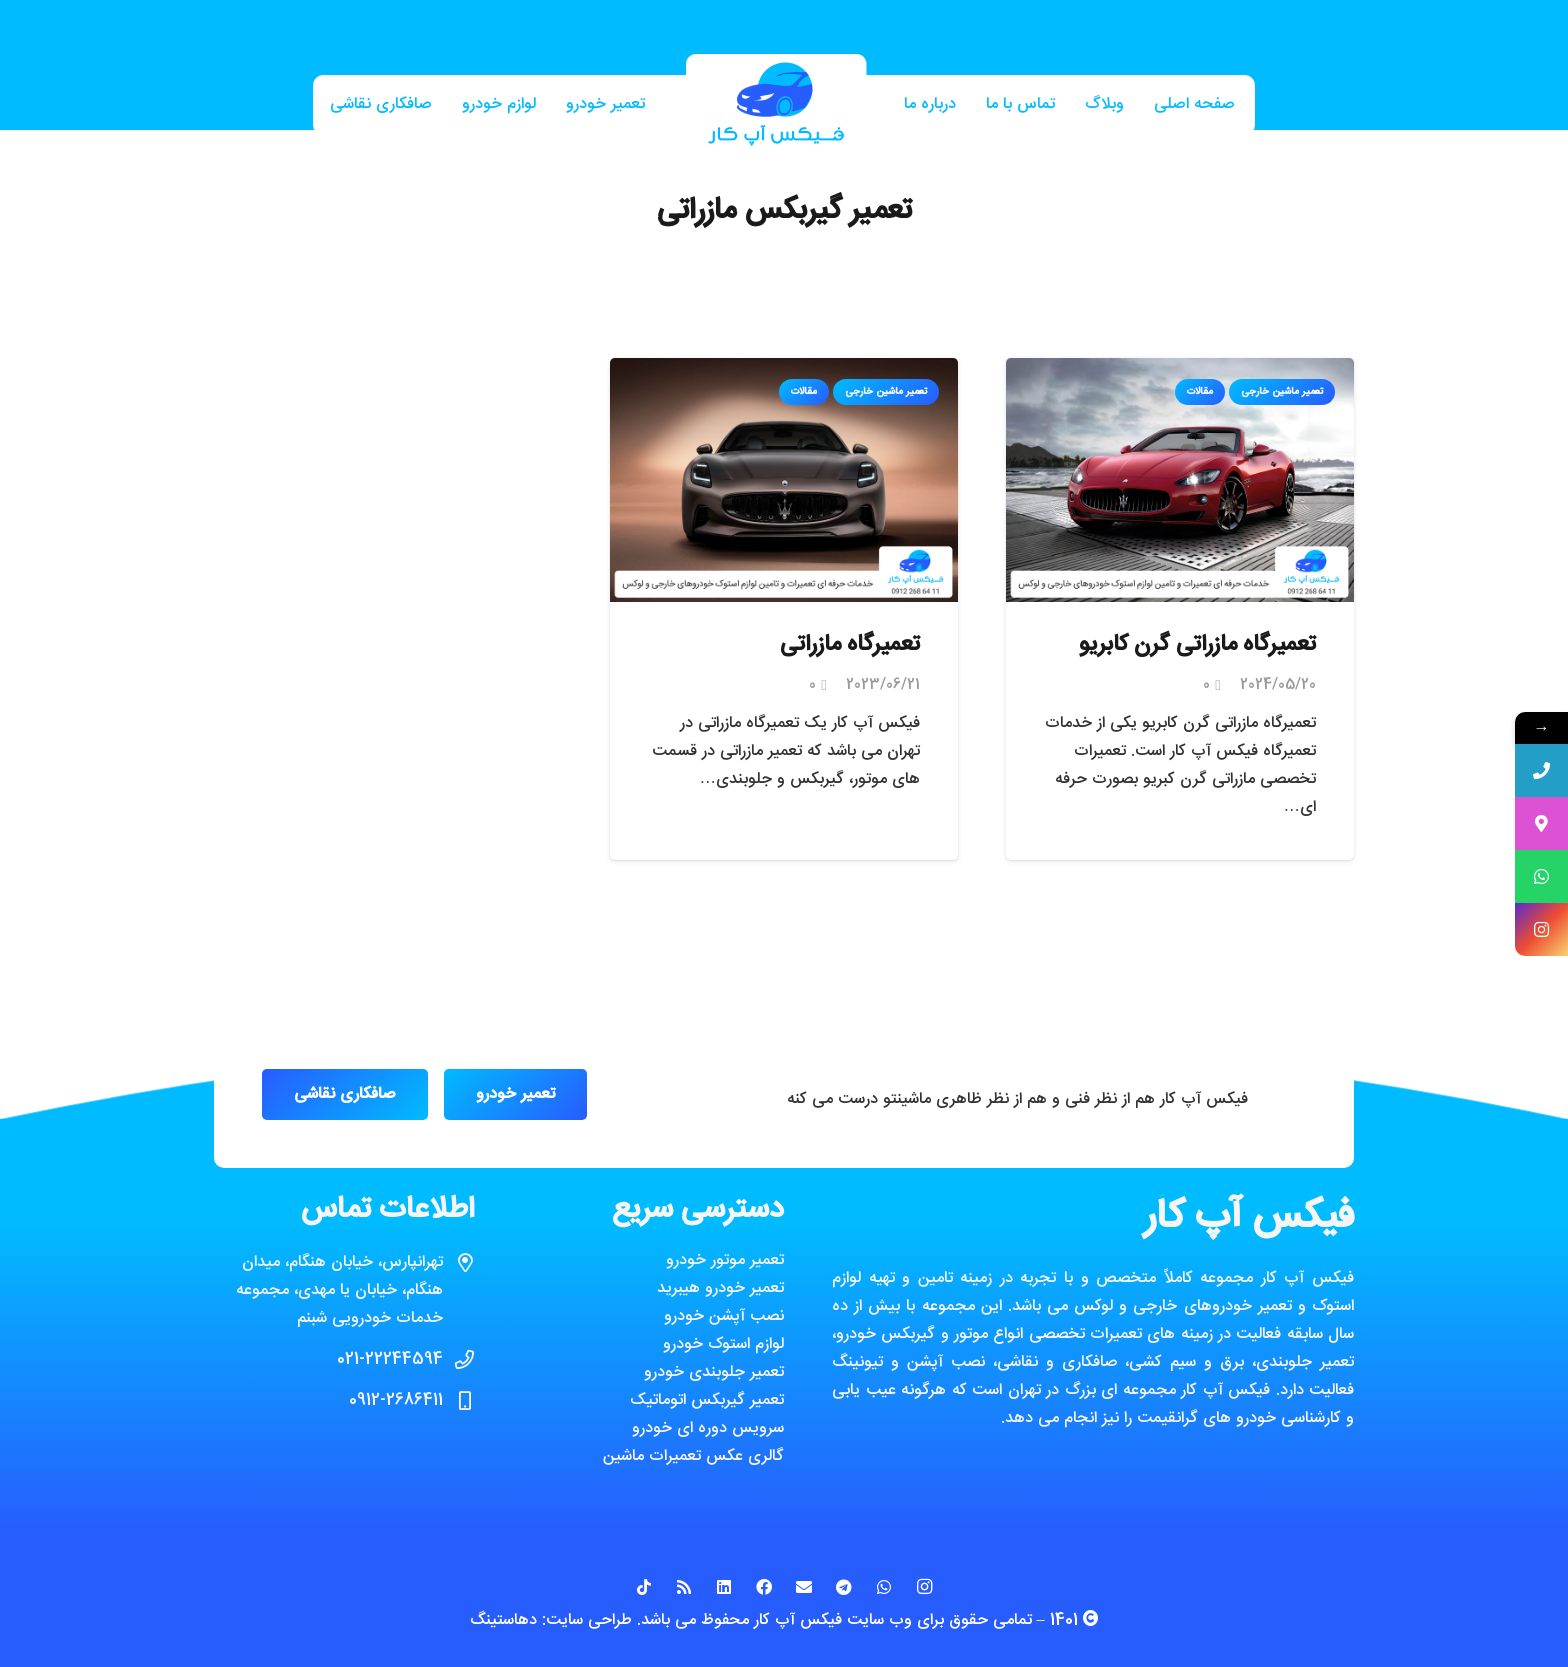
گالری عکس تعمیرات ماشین (693, 1456)
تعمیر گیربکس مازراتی (784, 211)
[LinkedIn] (724, 1587)
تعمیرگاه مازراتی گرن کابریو (1197, 645)
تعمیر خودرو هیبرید (720, 1288)
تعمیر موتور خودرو (725, 1260)
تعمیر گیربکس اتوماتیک (707, 1400)
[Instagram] (924, 1587)
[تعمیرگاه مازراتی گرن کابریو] (1180, 371)
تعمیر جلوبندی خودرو (714, 1372)
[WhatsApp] (884, 1587)
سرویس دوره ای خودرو (708, 1428)
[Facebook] (764, 1587)
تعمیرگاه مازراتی (850, 645)
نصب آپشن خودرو (724, 1316)
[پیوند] (776, 105)
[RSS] (684, 1587)
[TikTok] (644, 1587)
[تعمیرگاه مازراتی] (784, 371)
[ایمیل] (804, 1587)
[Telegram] (844, 1587)
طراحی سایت (589, 1620)
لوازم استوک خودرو (723, 1344)
